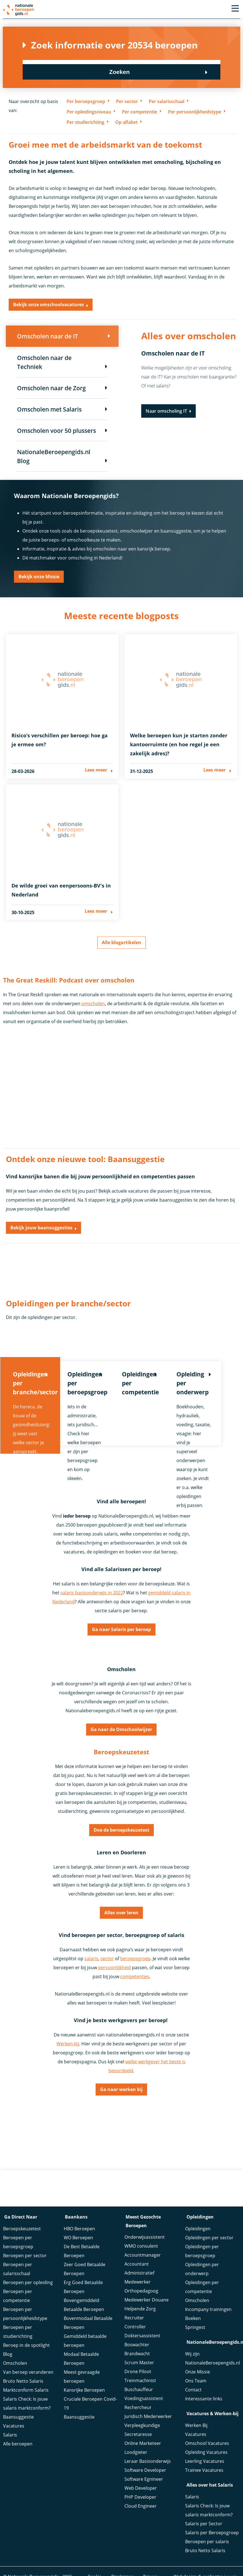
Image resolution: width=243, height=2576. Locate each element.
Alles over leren (121, 1912)
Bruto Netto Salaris (23, 2382)
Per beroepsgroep (86, 101)
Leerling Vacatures (204, 2461)
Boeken (193, 2319)
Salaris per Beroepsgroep (212, 2532)
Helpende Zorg (140, 2310)
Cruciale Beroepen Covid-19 (90, 2404)
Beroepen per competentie (17, 2296)
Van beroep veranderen (28, 2373)
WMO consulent (141, 2247)
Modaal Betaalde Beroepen (81, 2359)
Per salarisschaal (166, 101)
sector (107, 1958)
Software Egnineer (143, 2480)
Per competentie (139, 112)
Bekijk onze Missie (38, 579)
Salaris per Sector (203, 2524)
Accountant (136, 2265)
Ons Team (195, 2381)
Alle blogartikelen (121, 935)
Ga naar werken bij (121, 2090)
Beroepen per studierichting (17, 2332)
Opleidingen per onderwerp (202, 2269)
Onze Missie (197, 2372)
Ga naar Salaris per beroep (121, 1625)
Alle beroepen (17, 2445)
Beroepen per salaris (207, 2541)
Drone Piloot (137, 2373)
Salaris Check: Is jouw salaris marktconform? (27, 2404)
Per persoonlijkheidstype (194, 112)
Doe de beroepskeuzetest (121, 1828)
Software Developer (145, 2471)
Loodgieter (135, 2453)
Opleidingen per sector (209, 2238)
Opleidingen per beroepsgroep (202, 2251)
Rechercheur (138, 2409)
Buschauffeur (138, 2391)
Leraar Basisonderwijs (147, 2462)
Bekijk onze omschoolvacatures (48, 305)
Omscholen (15, 2364)
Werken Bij (196, 2425)
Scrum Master (139, 2364)
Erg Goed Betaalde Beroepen (83, 2287)
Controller (135, 2328)
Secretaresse (138, 2436)
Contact (193, 2390)
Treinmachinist (140, 2382)
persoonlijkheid (114, 1967)
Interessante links (203, 2399)
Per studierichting (85, 122)
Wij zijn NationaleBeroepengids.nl (212, 2358)
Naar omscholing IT (166, 412)
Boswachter (136, 2346)
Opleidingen (198, 2229)
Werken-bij (67, 2044)
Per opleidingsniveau (89, 112)
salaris (91, 1958)
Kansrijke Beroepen (84, 2391)
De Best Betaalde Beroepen (82, 2251)
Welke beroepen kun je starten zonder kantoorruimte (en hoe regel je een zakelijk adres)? (178, 747)
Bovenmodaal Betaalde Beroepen (88, 2323)
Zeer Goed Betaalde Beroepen (84, 2269)
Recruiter (134, 2319)
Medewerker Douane (146, 2301)
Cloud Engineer (140, 2507)
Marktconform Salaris (26, 2391)
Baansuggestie (18, 2418)
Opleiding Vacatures (206, 2452)
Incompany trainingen (208, 2310)
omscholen (93, 996)
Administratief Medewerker (139, 2278)
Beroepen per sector (25, 2256)
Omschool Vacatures (207, 2443)
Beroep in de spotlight (26, 2346)
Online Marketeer (142, 2445)
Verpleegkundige (142, 2427)
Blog (7, 2355)
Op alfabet (126, 122)
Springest (195, 2328)
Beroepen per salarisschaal (17, 2269)
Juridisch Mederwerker (148, 2418)
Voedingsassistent (143, 2400)
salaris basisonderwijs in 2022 (91, 1587)
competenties (134, 1976)
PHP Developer (140, 2498)
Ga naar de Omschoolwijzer (121, 1726)
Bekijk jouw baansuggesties (41, 1221)
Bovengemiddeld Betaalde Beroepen (84, 2305)
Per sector (127, 101)
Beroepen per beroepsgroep (18, 2242)
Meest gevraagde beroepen (82, 2377)
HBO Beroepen (79, 2229)
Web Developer (140, 2489)
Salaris (10, 2436)
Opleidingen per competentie (202, 2287)
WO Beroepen (78, 2238)
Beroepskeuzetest (22, 2229)
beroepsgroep (135, 1958)
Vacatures (13, 2427)
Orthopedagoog (141, 2292)
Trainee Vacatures (204, 2470)
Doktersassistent (142, 2337)
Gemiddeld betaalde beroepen (85, 2341)
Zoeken (190, 67)
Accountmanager (142, 2256)
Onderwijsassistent (144, 2238)
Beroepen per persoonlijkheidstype (25, 2314)
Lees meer (96, 773)
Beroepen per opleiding (28, 2283)
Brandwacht (137, 2355)
